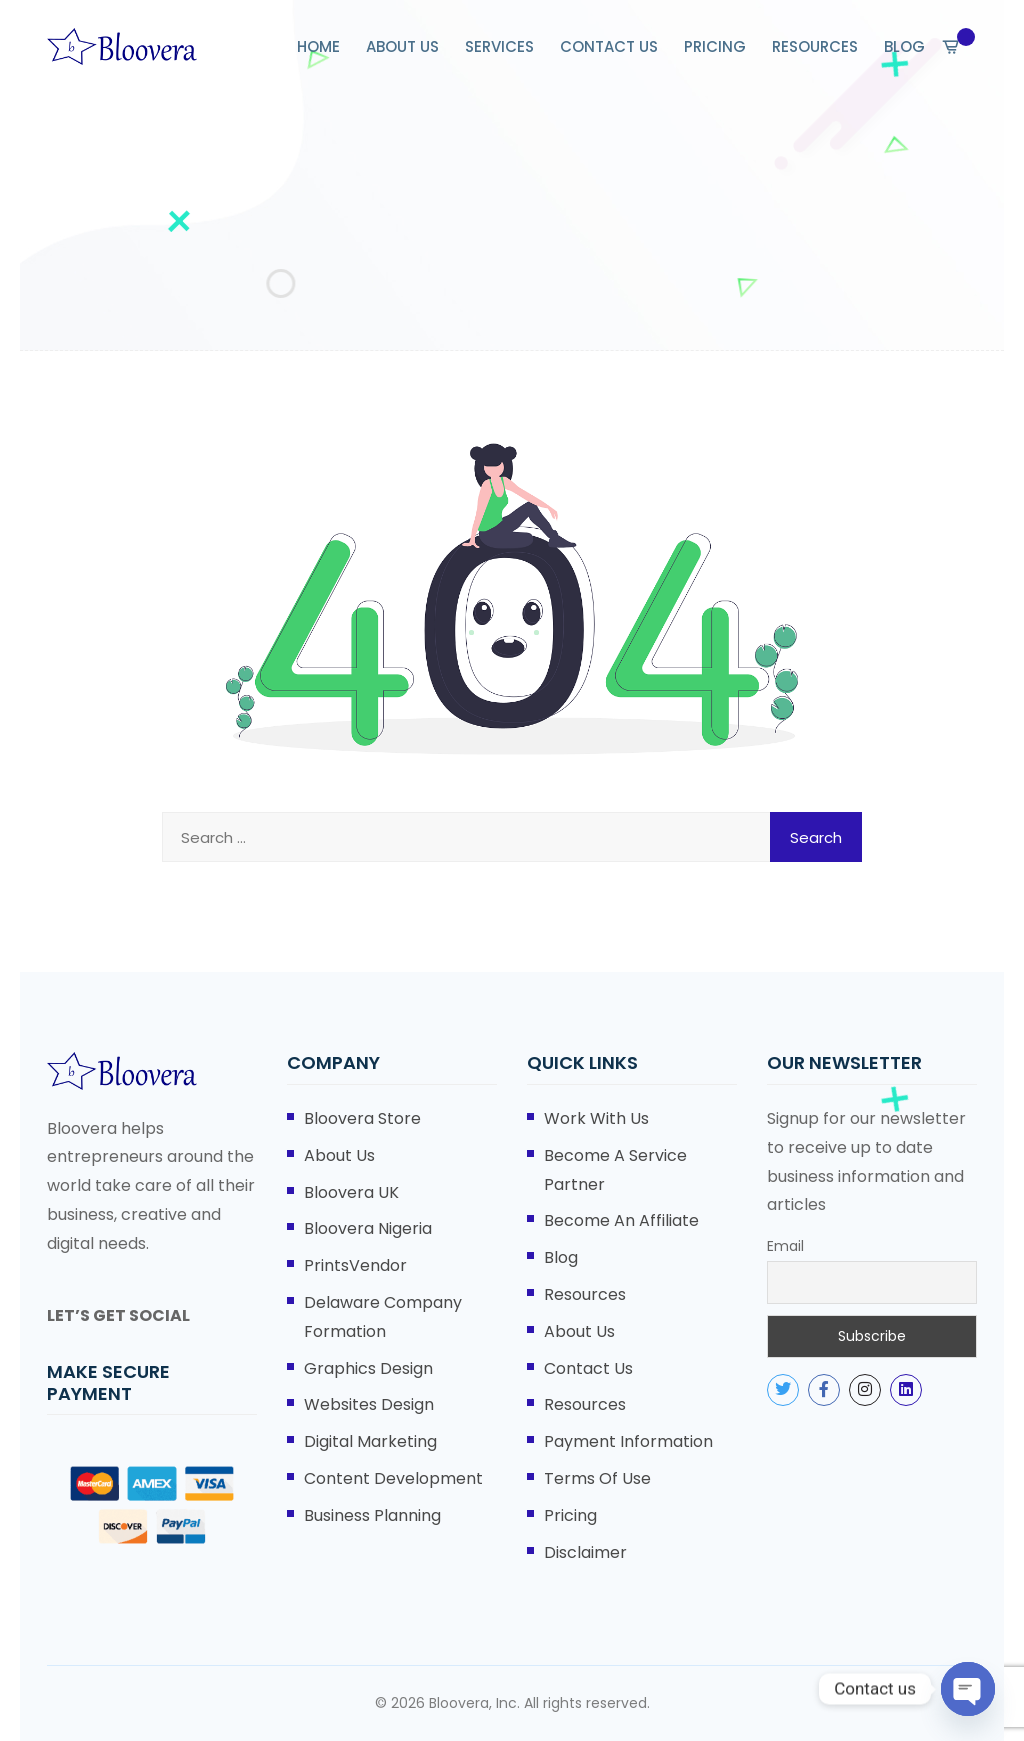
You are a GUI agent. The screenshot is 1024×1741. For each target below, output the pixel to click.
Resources (585, 1294)
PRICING (715, 46)
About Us (339, 1155)
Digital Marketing (370, 1441)
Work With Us (596, 1118)
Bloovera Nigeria (368, 1228)
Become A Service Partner (615, 1170)
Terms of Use (597, 1478)
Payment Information (628, 1441)
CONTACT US (609, 46)
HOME (318, 46)
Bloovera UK (351, 1192)
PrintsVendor (355, 1265)
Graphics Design (368, 1368)
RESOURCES (815, 46)
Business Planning (372, 1515)
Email (785, 1246)
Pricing (570, 1515)
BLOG (904, 46)
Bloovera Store (362, 1118)
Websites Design (369, 1404)
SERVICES (499, 46)
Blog (561, 1257)
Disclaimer (585, 1552)
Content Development (393, 1478)
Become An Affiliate (621, 1220)
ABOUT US (402, 46)
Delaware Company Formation (383, 1317)
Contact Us (588, 1368)
